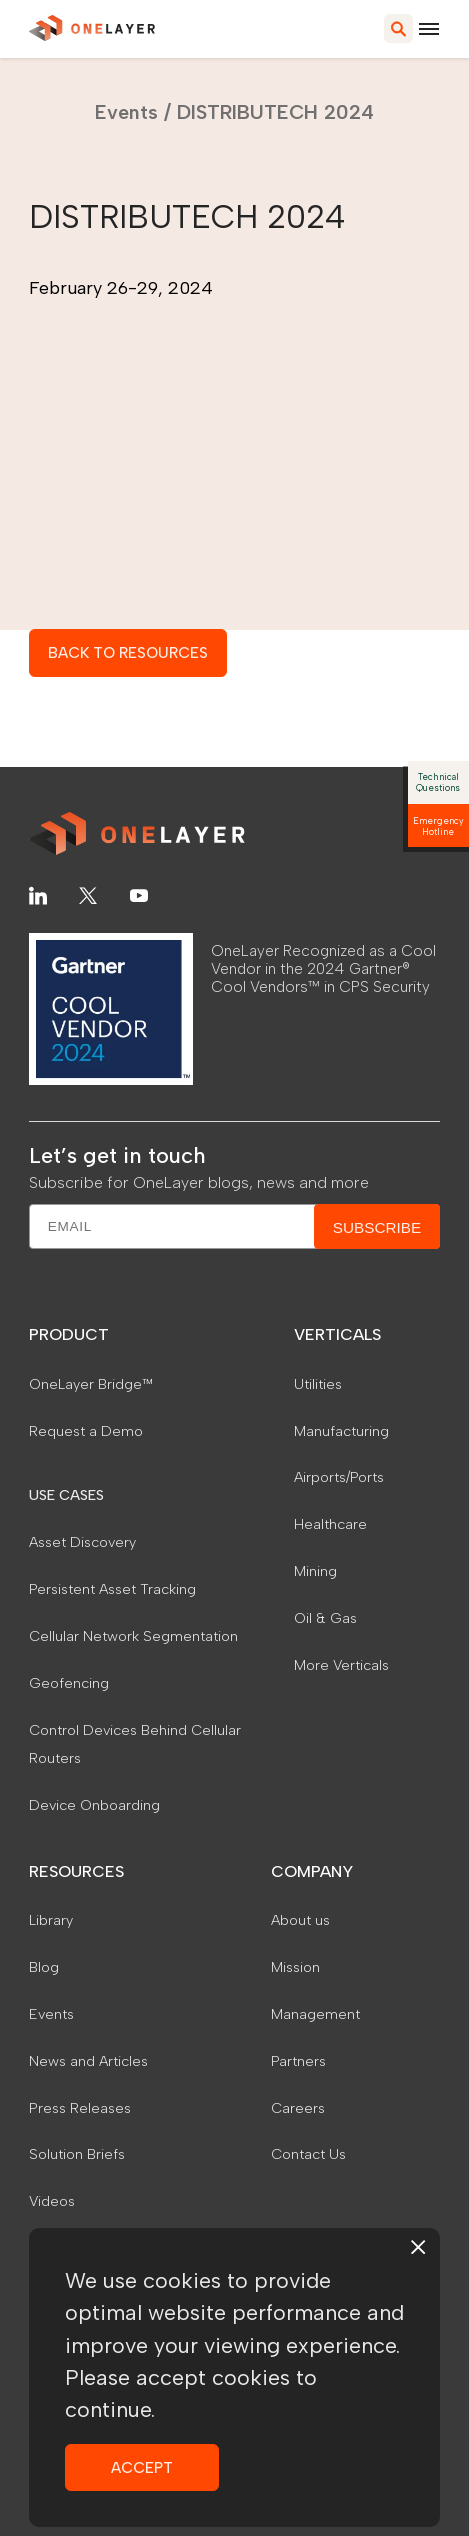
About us (300, 1920)
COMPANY (312, 1871)
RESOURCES (76, 1871)
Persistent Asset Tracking (112, 1589)
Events (126, 112)
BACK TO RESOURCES (128, 652)
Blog (44, 1967)
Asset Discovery (82, 1542)
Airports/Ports (339, 1477)
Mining (315, 1571)
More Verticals (341, 1665)
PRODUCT (69, 1334)
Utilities (318, 1384)
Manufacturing (341, 1431)
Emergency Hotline (438, 826)
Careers (298, 2108)
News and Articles (88, 2061)
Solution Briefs (77, 2154)
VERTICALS (337, 1334)
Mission (295, 1967)
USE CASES (66, 1495)
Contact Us (308, 2154)
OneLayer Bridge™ (91, 1384)
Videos (52, 2201)
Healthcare (330, 1524)
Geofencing (69, 1683)
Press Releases (80, 2108)
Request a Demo (86, 1431)
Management (315, 2014)
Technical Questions (438, 782)
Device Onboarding (94, 1805)
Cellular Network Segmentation (133, 1636)
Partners (298, 2061)
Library (51, 1920)
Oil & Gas (325, 1618)
